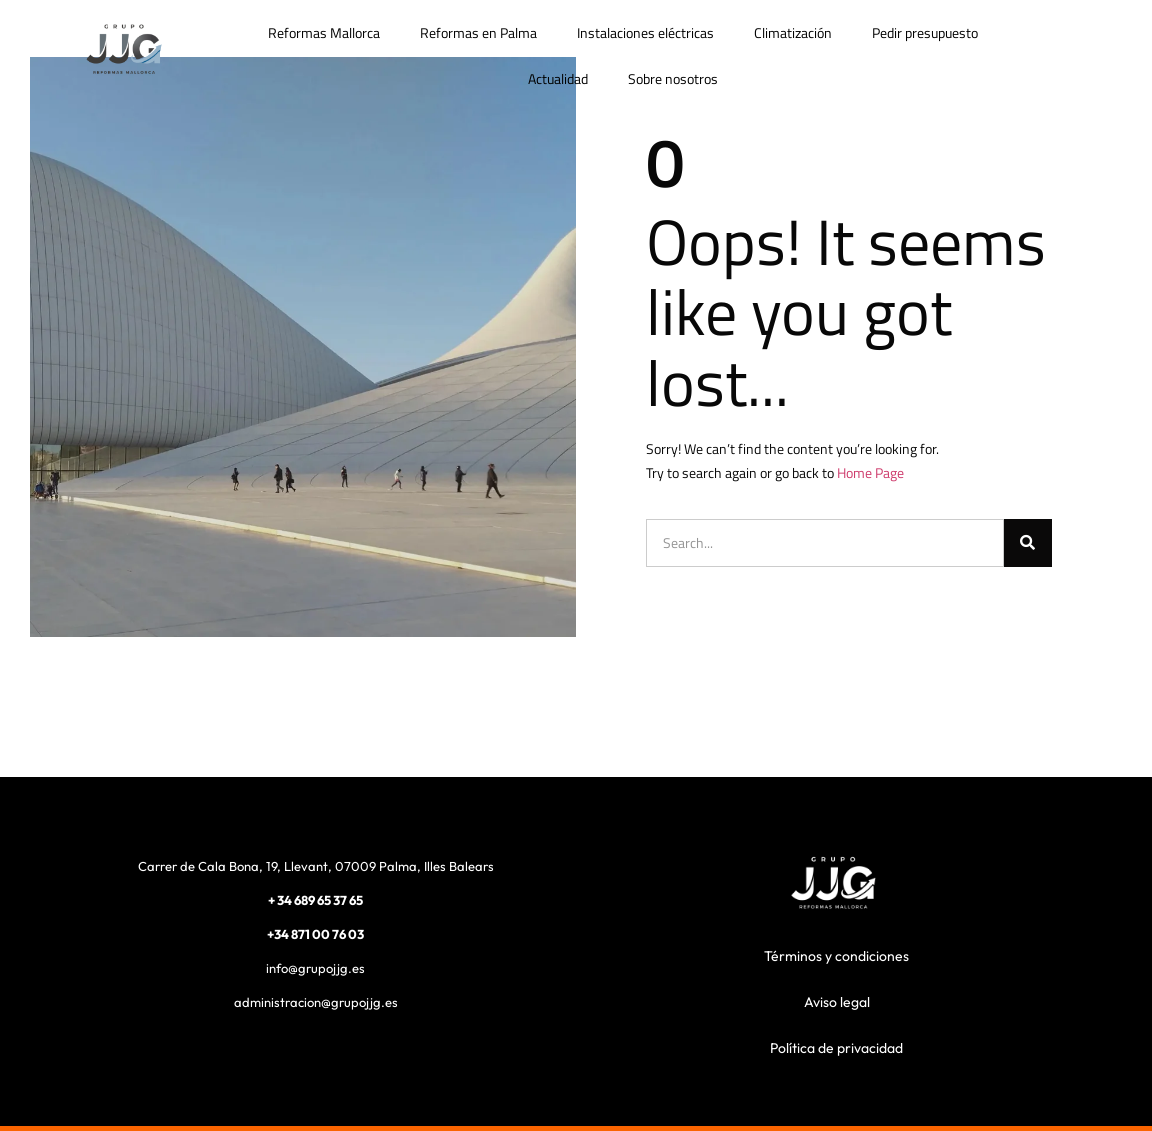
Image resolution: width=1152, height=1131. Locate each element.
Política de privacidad (836, 1048)
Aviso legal (837, 1002)
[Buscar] (1028, 543)
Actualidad (558, 78)
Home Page (870, 472)
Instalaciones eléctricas (645, 32)
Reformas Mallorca (324, 32)
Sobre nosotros (673, 78)
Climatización (793, 32)
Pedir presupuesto (925, 32)
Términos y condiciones (836, 956)
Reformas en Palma (478, 32)
